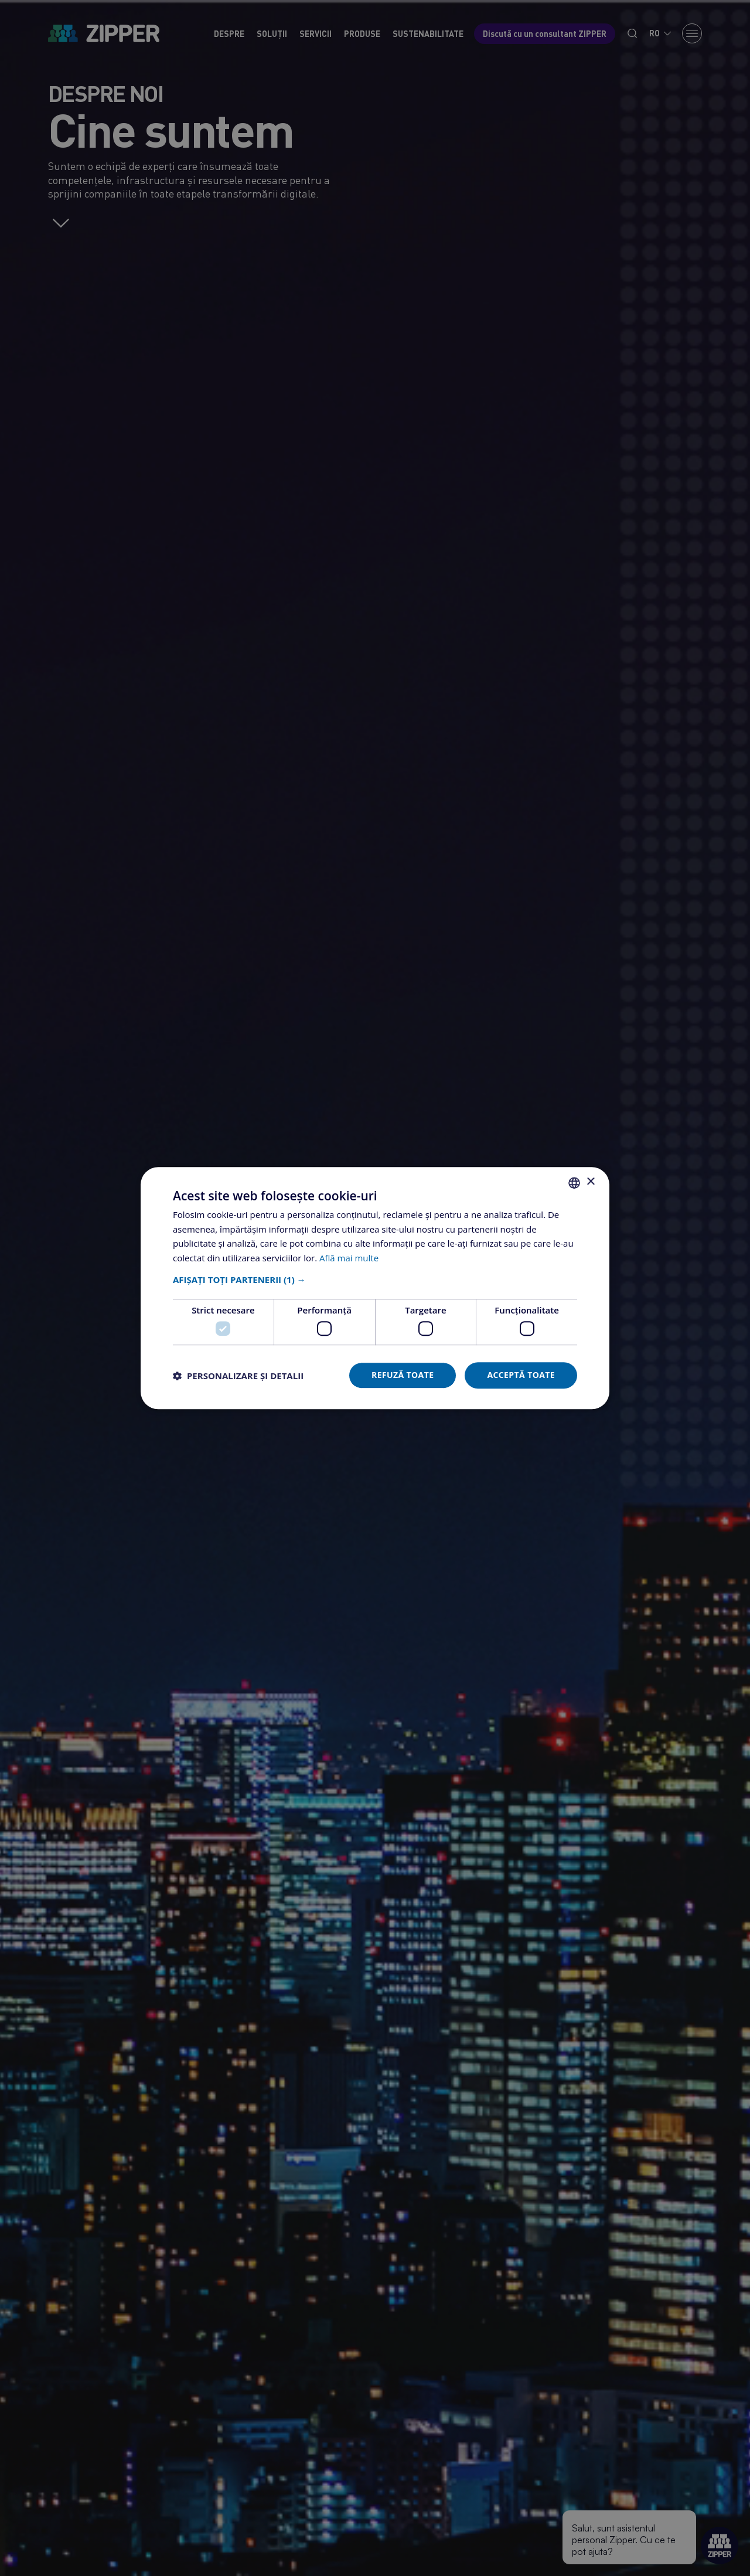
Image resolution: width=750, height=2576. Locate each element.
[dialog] (375, 1288)
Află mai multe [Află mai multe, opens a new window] (349, 1258)
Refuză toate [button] (402, 1375)
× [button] (590, 1182)
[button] (375, 1279)
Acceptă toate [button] (521, 1375)
